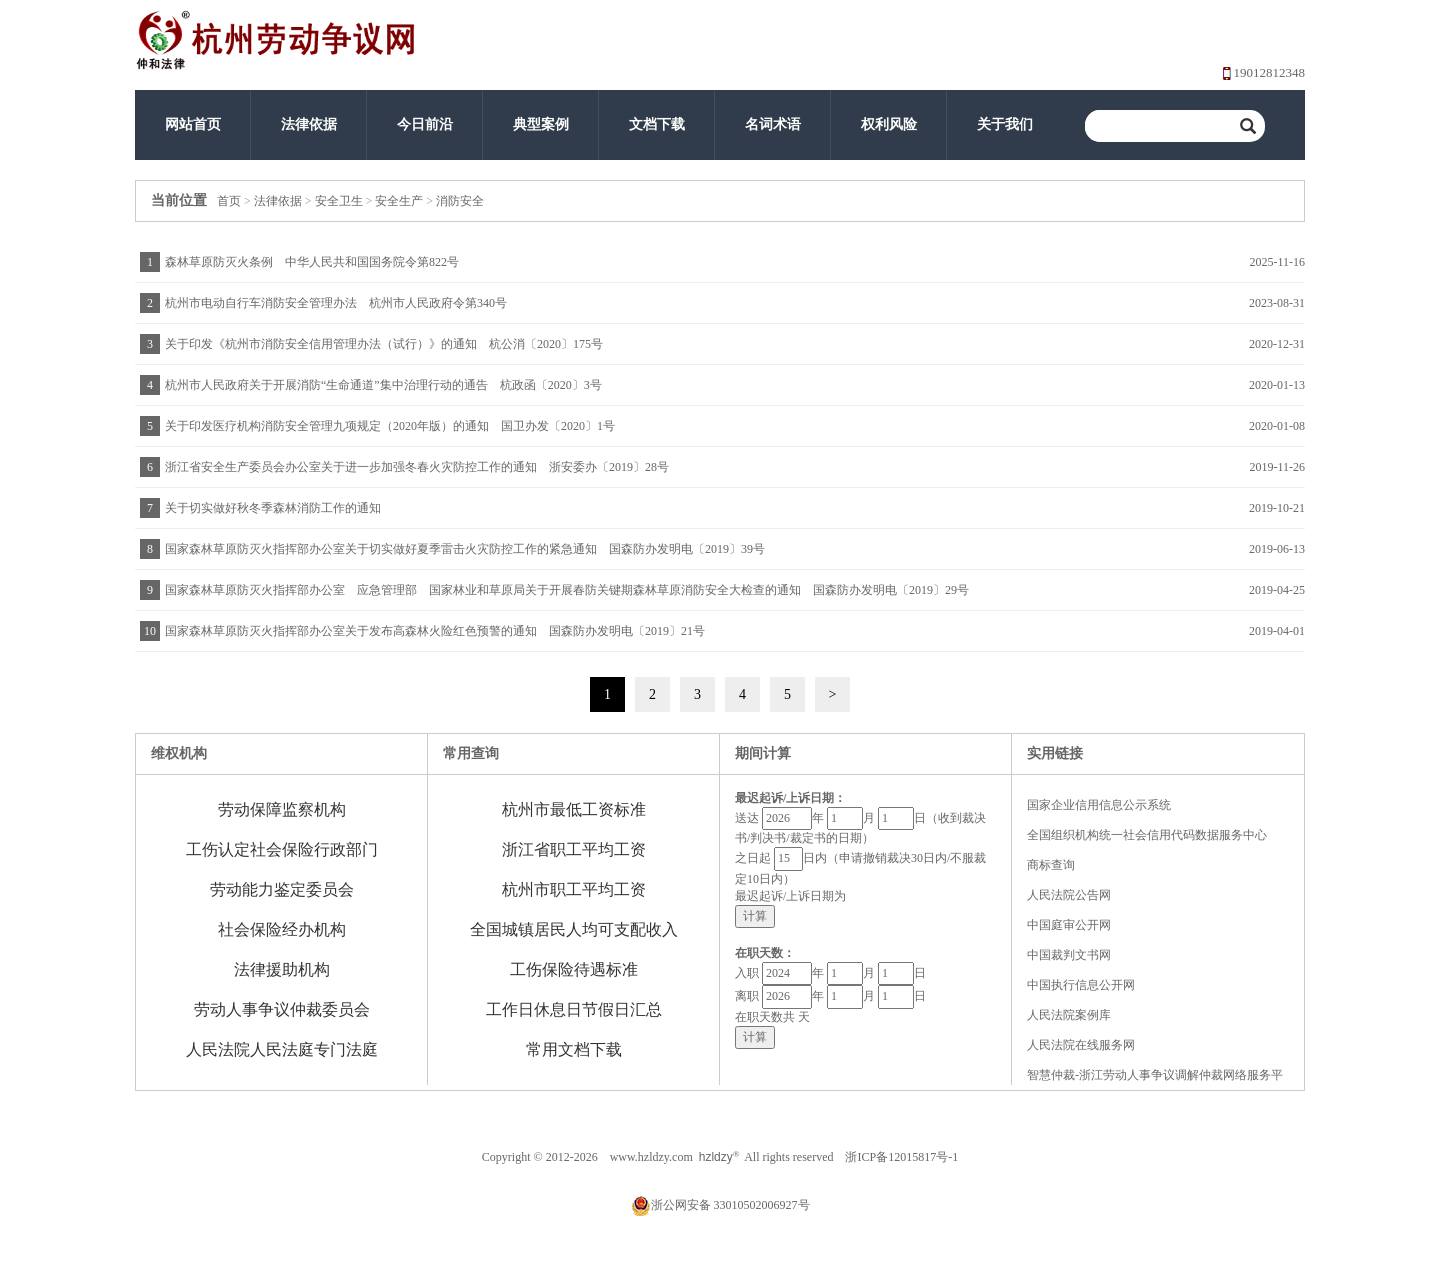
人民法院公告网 (1069, 895)
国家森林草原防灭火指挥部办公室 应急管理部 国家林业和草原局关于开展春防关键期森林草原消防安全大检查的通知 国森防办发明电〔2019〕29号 (567, 590)
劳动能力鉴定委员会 (282, 889)
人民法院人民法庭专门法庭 (282, 1049)
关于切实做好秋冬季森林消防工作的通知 (273, 508)
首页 (229, 201)
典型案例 (541, 124)
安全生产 (399, 201)
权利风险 (889, 124)
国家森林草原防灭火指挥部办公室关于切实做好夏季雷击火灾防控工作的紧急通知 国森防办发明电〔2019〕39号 (465, 549)
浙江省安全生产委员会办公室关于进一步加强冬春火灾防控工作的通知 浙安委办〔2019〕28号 (417, 467)
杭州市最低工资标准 (574, 809)
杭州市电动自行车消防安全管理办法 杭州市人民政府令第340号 (336, 303)
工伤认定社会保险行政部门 (282, 849)
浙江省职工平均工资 (574, 849)
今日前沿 (425, 124)
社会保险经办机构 (282, 929)
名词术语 (773, 124)
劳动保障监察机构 (282, 809)
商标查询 (1051, 865)
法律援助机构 (282, 969)
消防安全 (460, 201)
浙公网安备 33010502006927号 (720, 1205)
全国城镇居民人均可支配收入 (574, 929)
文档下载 (657, 124)
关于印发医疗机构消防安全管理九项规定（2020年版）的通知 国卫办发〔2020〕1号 (390, 426)
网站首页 (193, 124)
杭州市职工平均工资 (574, 889)
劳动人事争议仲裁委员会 (282, 1009)
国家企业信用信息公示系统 (1099, 805)
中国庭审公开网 (1069, 925)
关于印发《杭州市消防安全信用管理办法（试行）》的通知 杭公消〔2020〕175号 (384, 344)
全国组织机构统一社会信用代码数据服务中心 (1147, 835)
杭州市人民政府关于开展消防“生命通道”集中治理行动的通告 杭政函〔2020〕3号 (383, 385)
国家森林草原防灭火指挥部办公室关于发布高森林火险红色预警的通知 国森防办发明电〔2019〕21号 (435, 631)
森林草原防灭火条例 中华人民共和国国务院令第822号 (312, 262)
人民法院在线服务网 (1081, 1045)
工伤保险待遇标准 (574, 969)
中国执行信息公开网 (1081, 985)
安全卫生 (339, 201)
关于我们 (1005, 124)
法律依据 (309, 124)
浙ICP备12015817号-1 (901, 1157)
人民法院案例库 (1069, 1015)
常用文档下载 (574, 1049)
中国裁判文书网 (1069, 955)
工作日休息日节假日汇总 (574, 1009)
